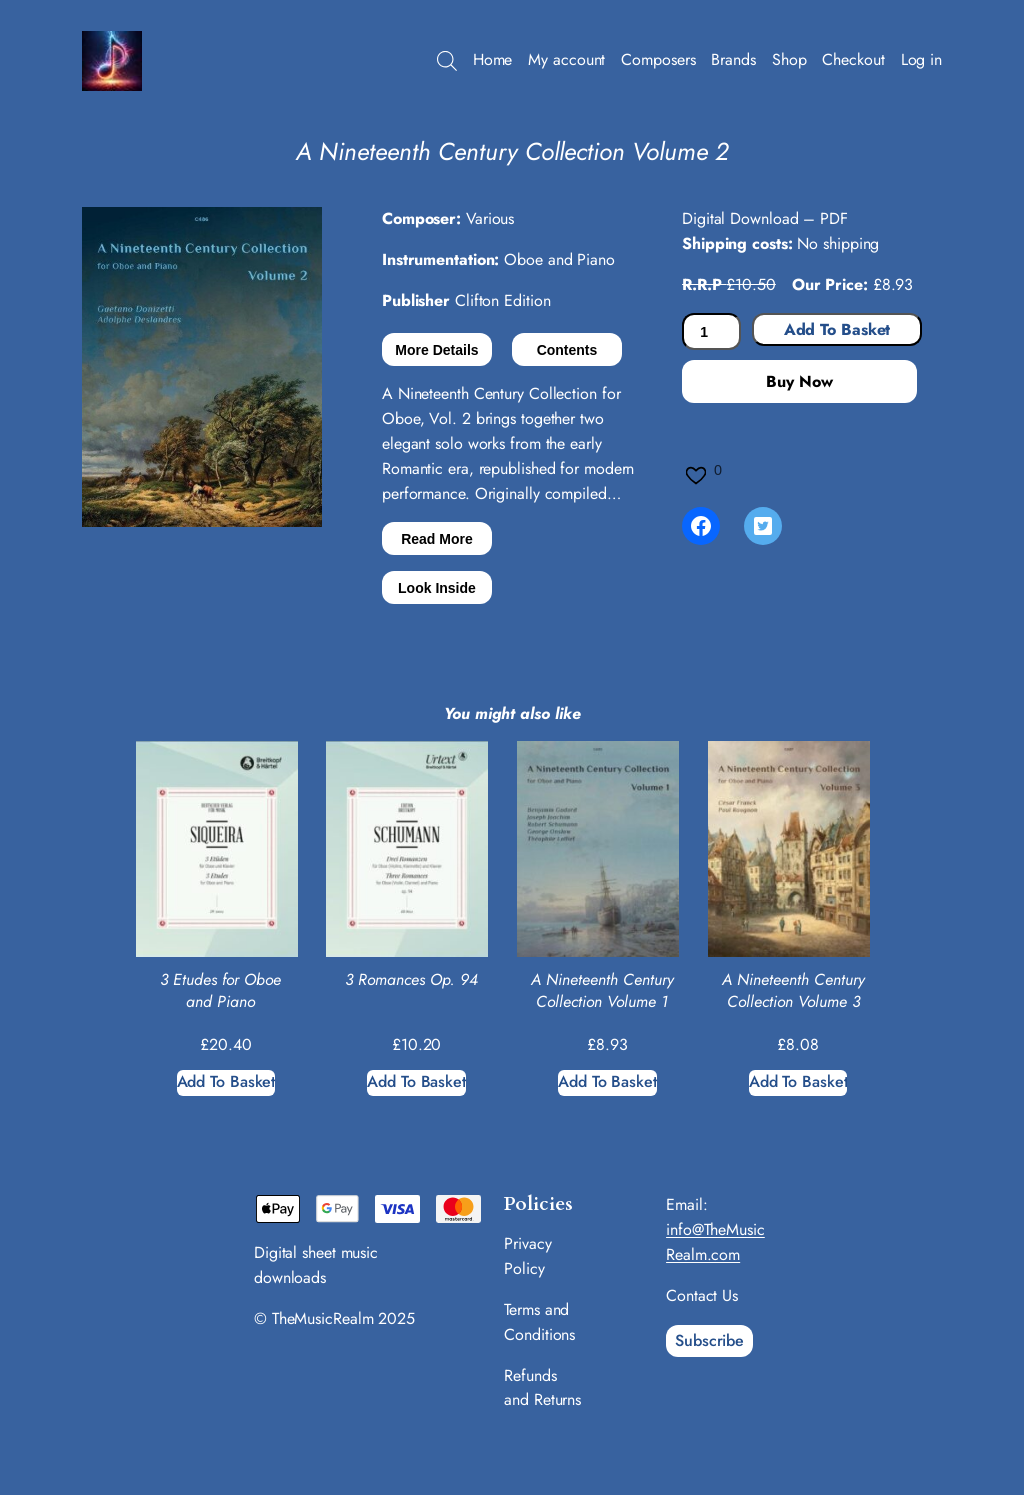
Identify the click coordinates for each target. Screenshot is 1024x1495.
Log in (921, 59)
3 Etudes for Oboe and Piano (220, 991)
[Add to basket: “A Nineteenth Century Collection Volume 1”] (607, 1083)
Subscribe (709, 1340)
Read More (437, 539)
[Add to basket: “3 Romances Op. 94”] (416, 1083)
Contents (567, 350)
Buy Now (799, 381)
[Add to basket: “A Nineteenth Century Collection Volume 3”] (798, 1083)
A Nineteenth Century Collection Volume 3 (793, 991)
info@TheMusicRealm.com (715, 1242)
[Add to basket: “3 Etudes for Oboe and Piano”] (226, 1083)
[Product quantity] (711, 331)
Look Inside (437, 588)
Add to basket (837, 329)
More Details (436, 350)
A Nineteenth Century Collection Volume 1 (602, 991)
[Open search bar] (447, 61)
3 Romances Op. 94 (411, 980)
